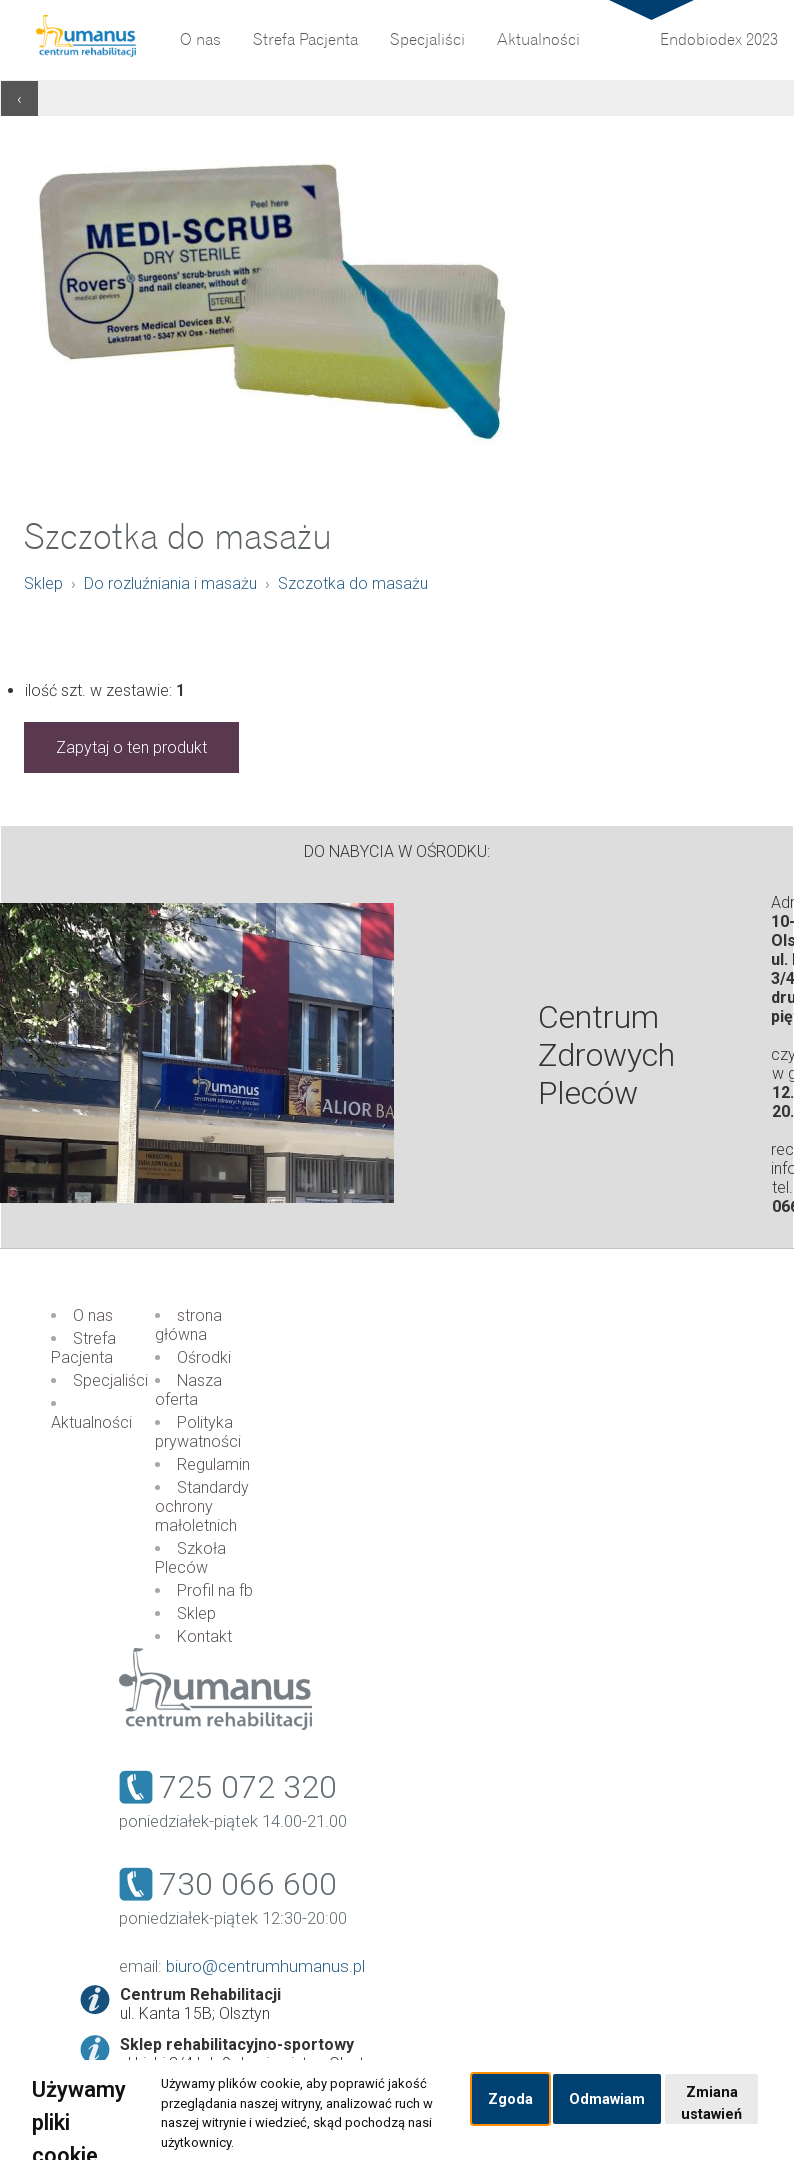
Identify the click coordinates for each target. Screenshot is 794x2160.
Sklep (43, 583)
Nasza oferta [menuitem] (188, 1390)
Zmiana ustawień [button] (711, 2103)
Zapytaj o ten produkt (131, 747)
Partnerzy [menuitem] (420, 14)
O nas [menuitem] (200, 40)
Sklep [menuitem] (196, 1613)
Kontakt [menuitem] (204, 1636)
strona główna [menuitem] (188, 1325)
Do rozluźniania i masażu (170, 583)
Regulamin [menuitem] (213, 1464)
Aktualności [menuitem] (538, 40)
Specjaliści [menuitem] (427, 40)
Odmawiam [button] (607, 2099)
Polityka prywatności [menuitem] (198, 1432)
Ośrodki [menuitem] (204, 1357)
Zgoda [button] (510, 2099)
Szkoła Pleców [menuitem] (190, 1558)
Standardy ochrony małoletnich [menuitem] (202, 1506)
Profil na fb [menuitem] (215, 1590)
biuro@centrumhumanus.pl (265, 1966)
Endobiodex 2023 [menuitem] (719, 40)
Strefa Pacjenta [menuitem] (305, 40)
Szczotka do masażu (353, 583)
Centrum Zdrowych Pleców (606, 1055)
